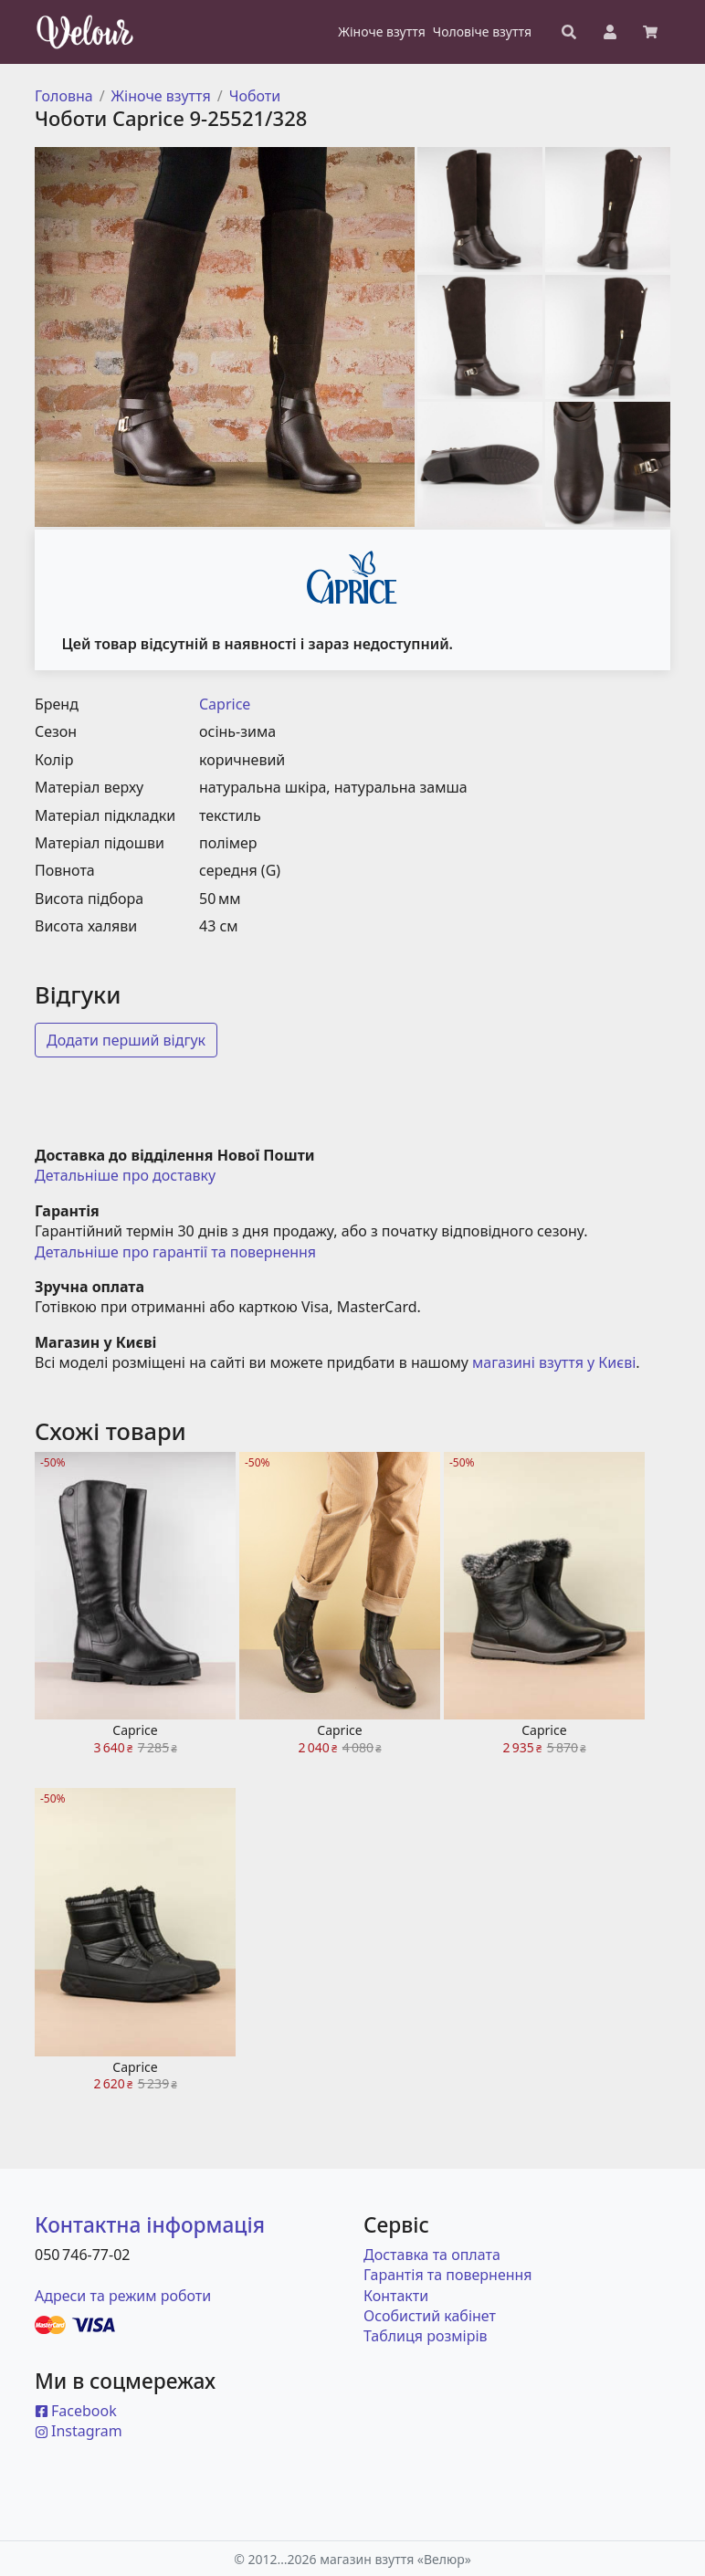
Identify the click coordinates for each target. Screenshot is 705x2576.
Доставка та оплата (431, 2255)
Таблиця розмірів (425, 2336)
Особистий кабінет (429, 2316)
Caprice (224, 704)
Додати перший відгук (126, 1040)
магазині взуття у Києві (554, 1362)
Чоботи (255, 96)
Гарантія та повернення (447, 2275)
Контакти (395, 2296)
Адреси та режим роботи (123, 2296)
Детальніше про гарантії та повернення (175, 1252)
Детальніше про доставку (125, 1175)
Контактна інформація (150, 2225)
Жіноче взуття (161, 96)
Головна (64, 96)
